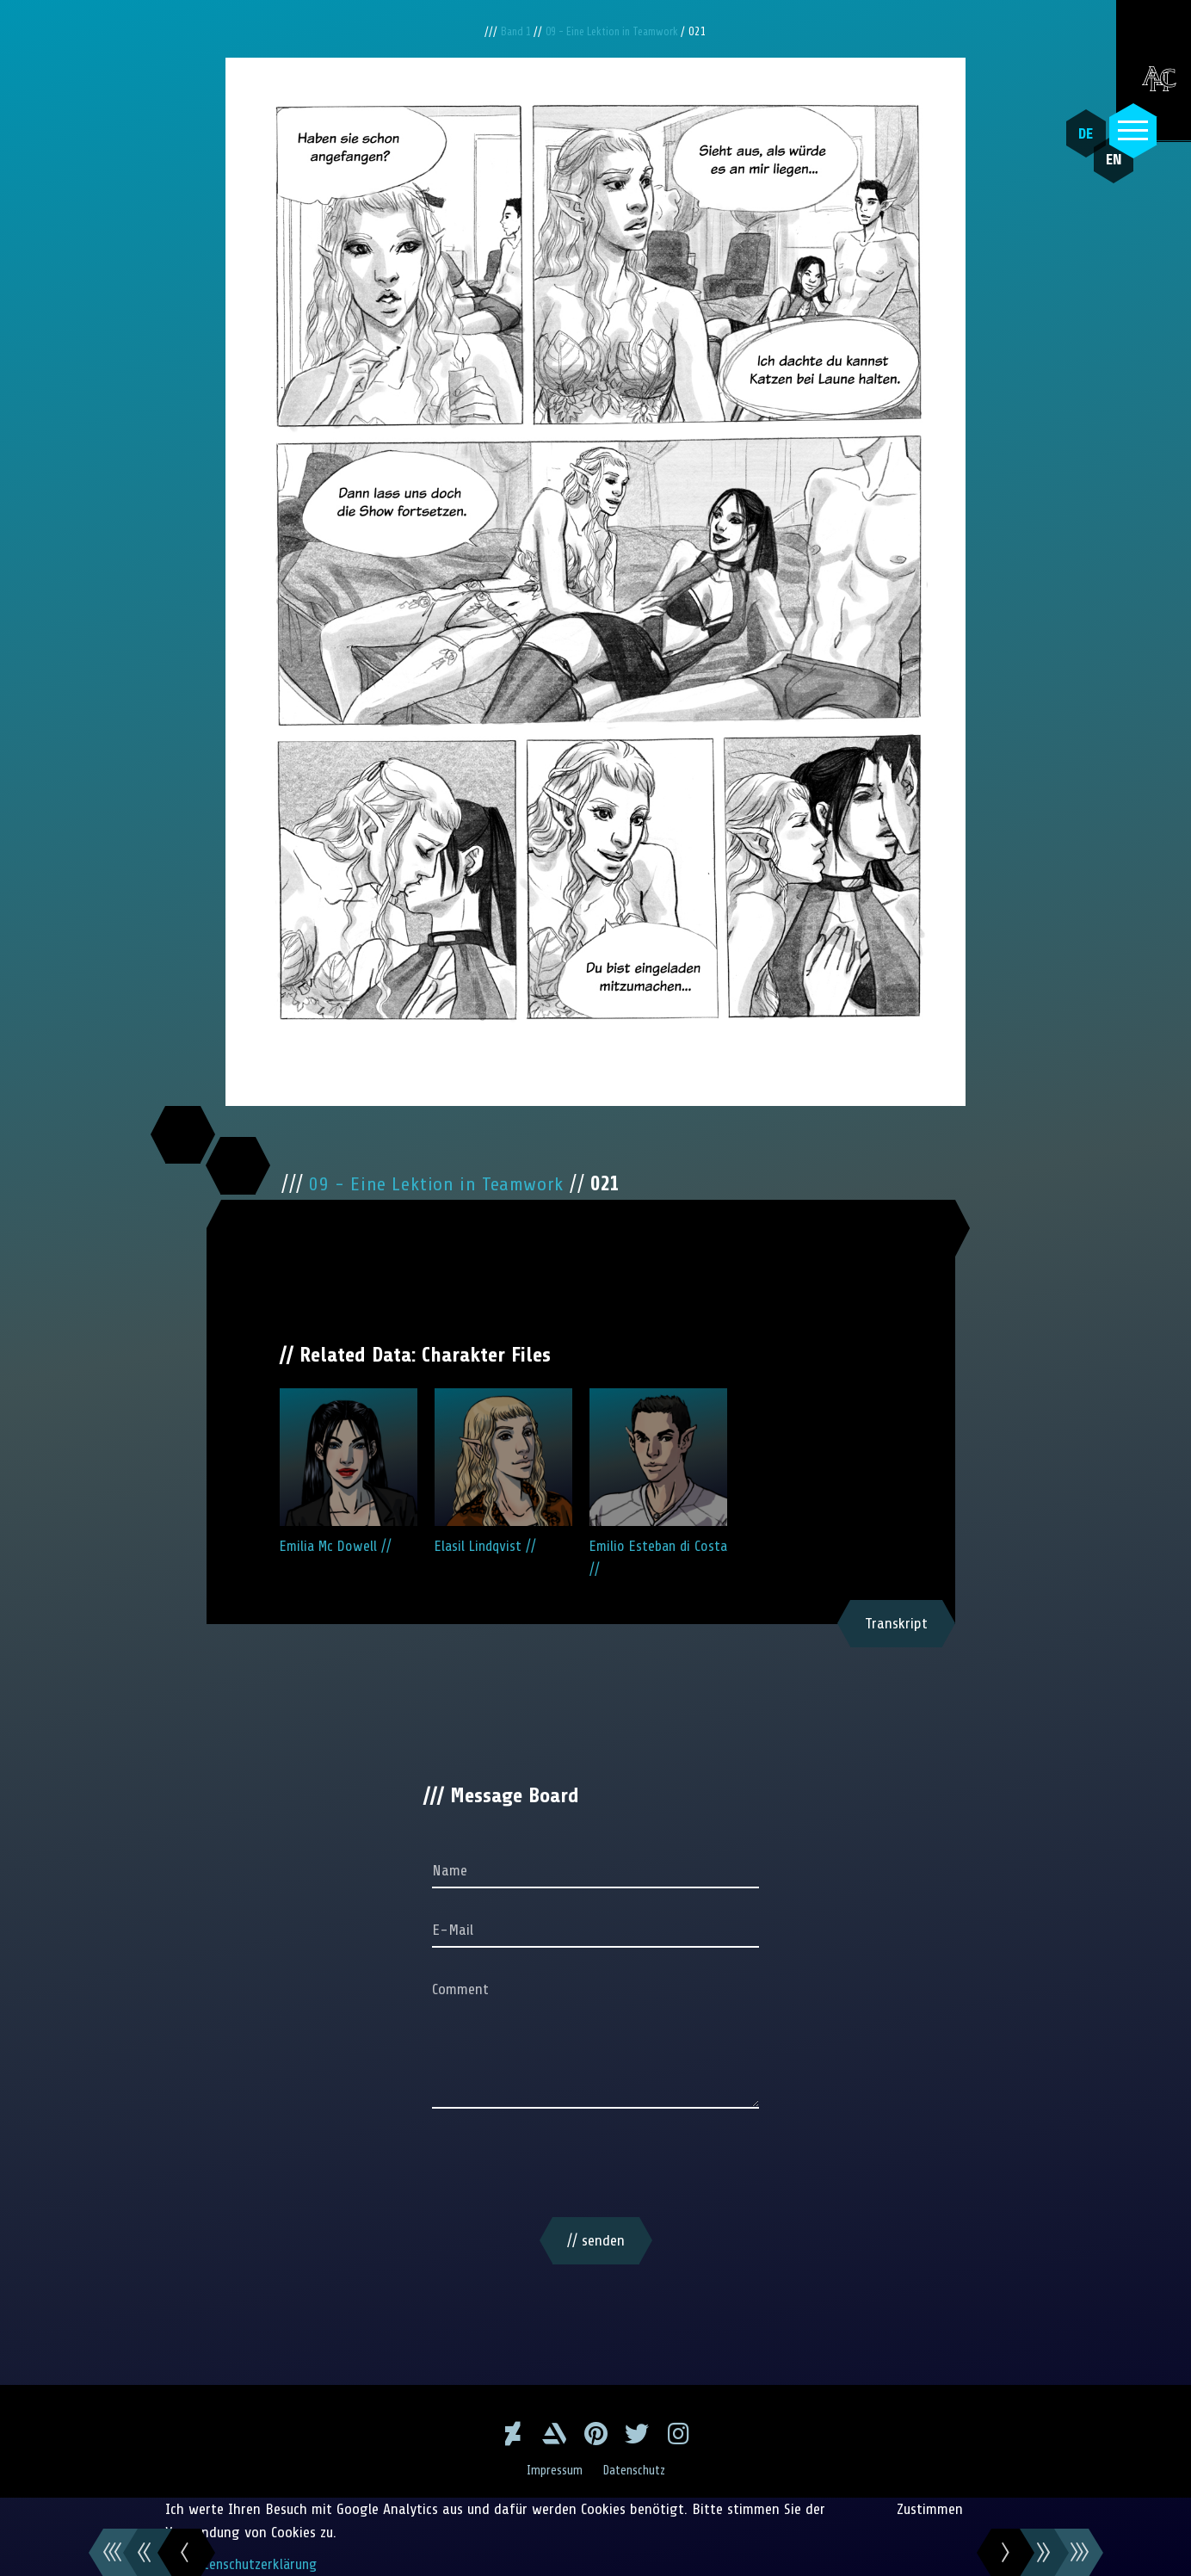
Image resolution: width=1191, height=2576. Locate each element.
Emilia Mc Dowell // (348, 1471)
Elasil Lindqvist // (503, 1471)
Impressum (552, 2470)
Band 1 (509, 31)
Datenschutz (636, 2470)
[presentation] (595, 2166)
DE (1079, 133)
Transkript (896, 1623)
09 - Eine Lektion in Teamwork (615, 31)
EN (1100, 173)
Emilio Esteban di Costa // (658, 1483)
